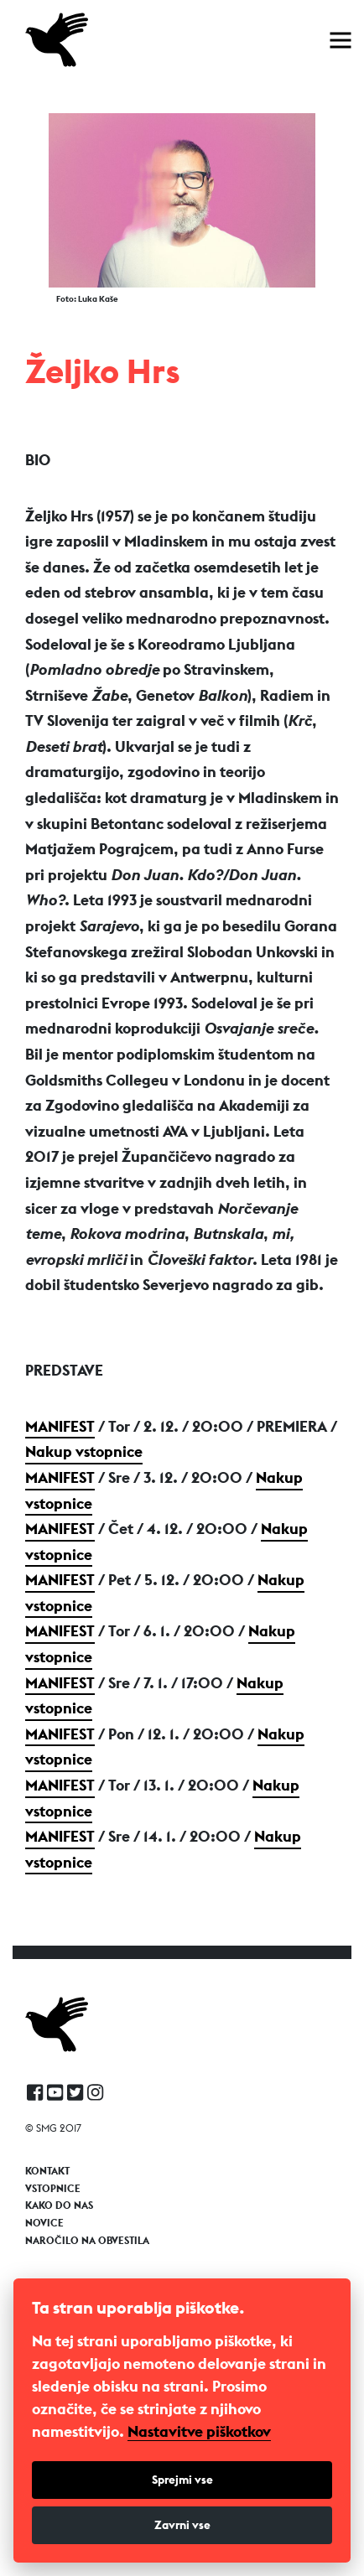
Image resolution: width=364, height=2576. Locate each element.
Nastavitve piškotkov (199, 2432)
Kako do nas (59, 2205)
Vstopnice (53, 2189)
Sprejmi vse (182, 2479)
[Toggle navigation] (340, 40)
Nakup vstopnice (84, 1451)
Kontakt (47, 2171)
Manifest (60, 1426)
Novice (44, 2223)
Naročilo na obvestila (87, 2241)
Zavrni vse (182, 2524)
